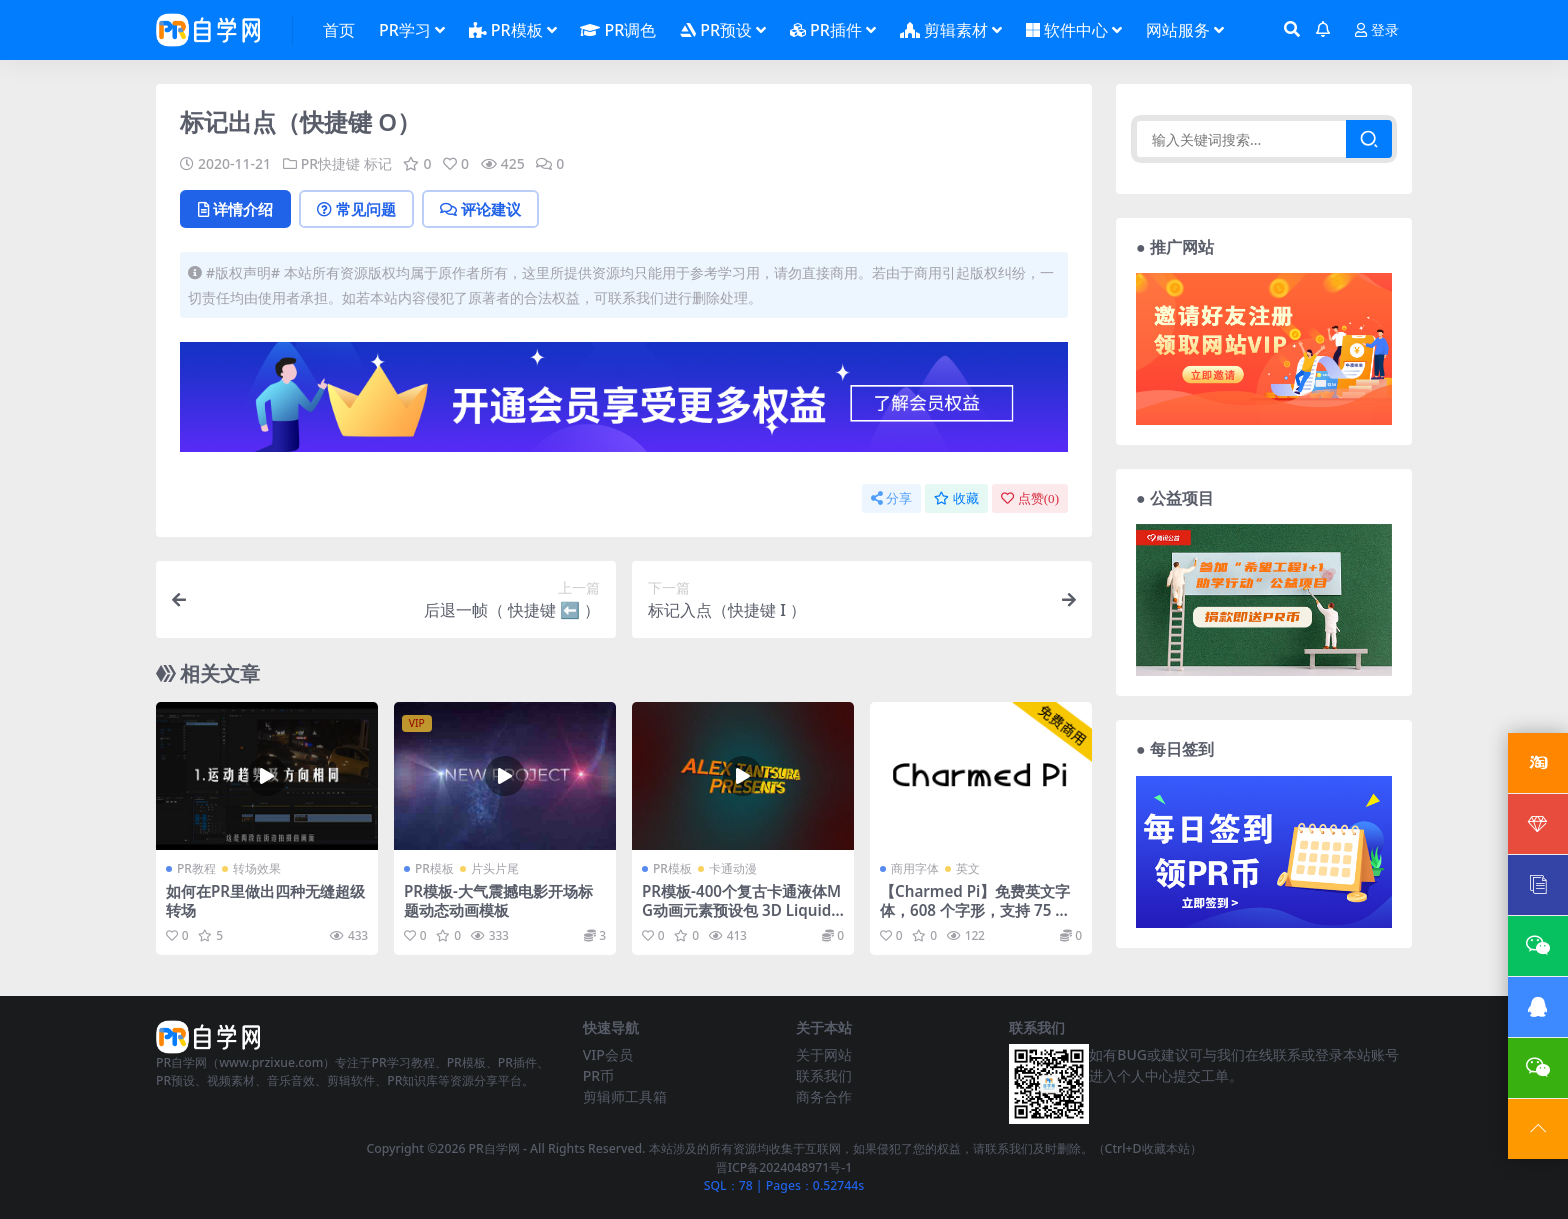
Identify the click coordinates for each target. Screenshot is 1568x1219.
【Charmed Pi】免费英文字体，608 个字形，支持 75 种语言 (975, 909)
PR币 (598, 1075)
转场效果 (257, 868)
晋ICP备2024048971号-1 (784, 1167)
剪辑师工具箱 (625, 1096)
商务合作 (824, 1096)
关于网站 (824, 1054)
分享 (891, 498)
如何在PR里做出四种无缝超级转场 (265, 900)
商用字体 (915, 868)
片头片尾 (495, 868)
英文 (968, 868)
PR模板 (434, 868)
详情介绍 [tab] (235, 209)
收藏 (956, 498)
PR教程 (196, 868)
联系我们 (824, 1075)
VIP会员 (608, 1054)
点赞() (1030, 498)
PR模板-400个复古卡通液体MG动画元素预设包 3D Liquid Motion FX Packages (741, 909)
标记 (378, 163)
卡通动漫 (733, 868)
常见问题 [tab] (356, 209)
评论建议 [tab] (480, 209)
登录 (1377, 30)
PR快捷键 (330, 163)
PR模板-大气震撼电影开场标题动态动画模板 (498, 900)
